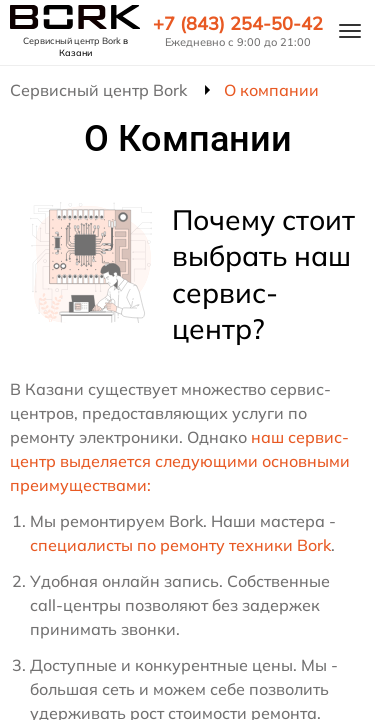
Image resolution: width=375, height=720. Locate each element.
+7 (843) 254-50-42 (238, 24)
